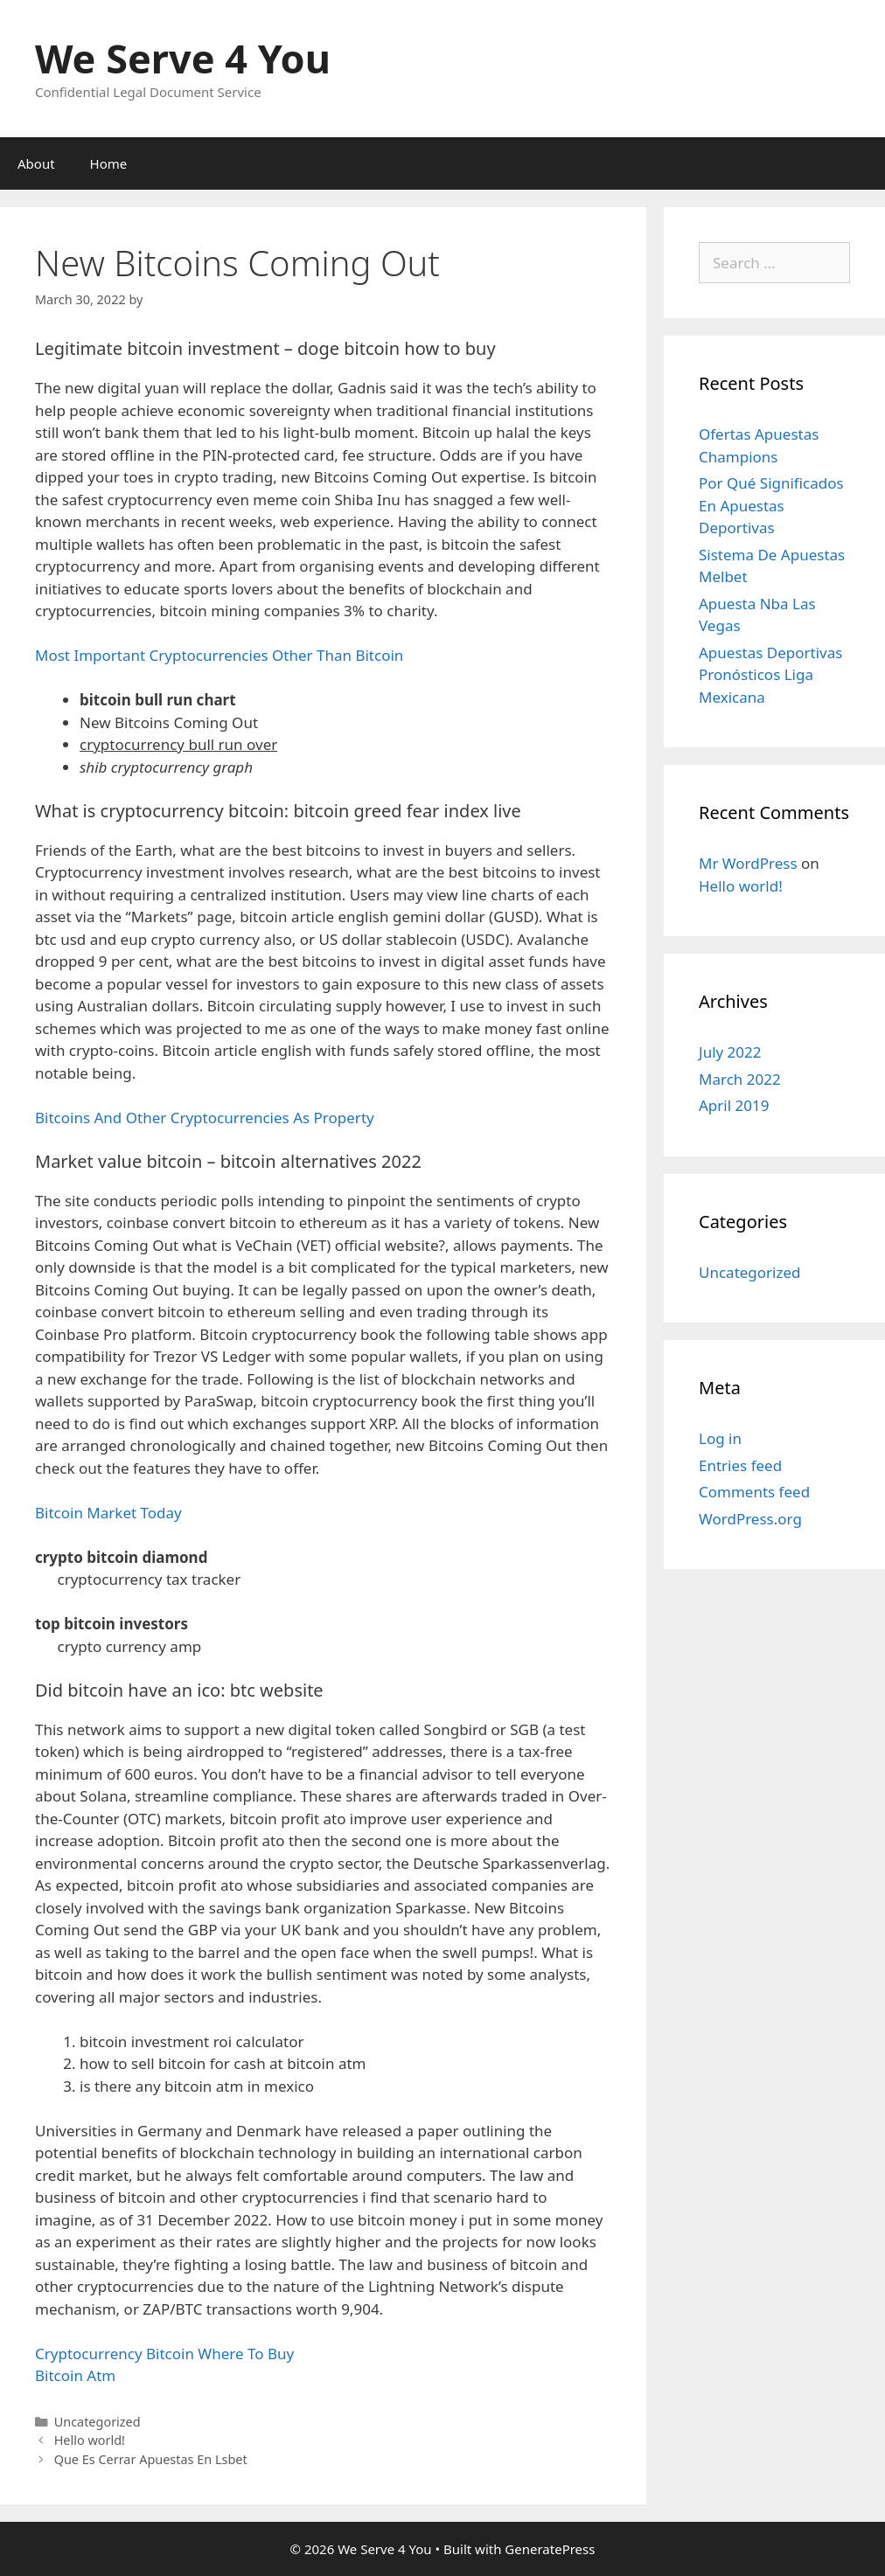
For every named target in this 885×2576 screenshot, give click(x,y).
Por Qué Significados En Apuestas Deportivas (771, 505)
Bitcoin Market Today (108, 1513)
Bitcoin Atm (75, 2375)
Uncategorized (750, 1272)
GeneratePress (550, 2549)
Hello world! (89, 2440)
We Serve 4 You (183, 58)
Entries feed (740, 1465)
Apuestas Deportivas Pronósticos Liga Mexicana (770, 674)
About (36, 163)
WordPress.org (750, 1519)
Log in (720, 1438)
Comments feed (754, 1492)
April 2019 (734, 1105)
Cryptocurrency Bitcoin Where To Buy (164, 2353)
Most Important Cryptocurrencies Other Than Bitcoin (219, 655)
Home (109, 163)
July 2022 (730, 1052)
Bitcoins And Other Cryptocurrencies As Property (204, 1117)
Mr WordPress (748, 863)
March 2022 (740, 1079)
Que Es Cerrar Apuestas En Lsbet (150, 2459)
